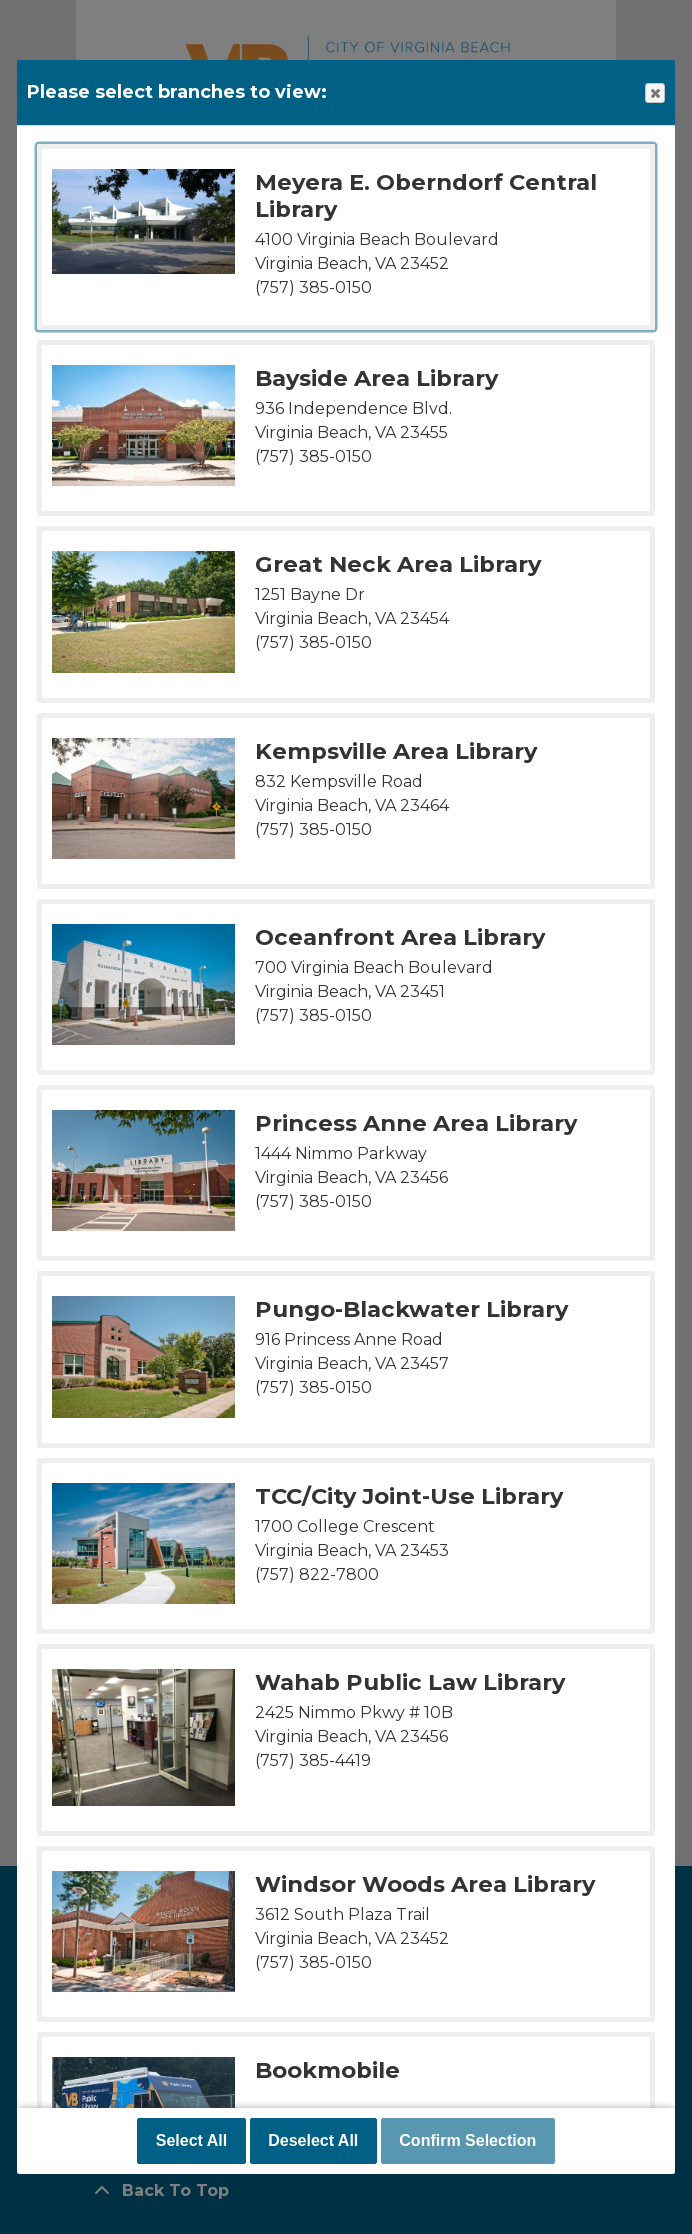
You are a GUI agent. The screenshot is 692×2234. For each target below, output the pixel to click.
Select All (191, 2140)
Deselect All (313, 2140)
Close (654, 93)
